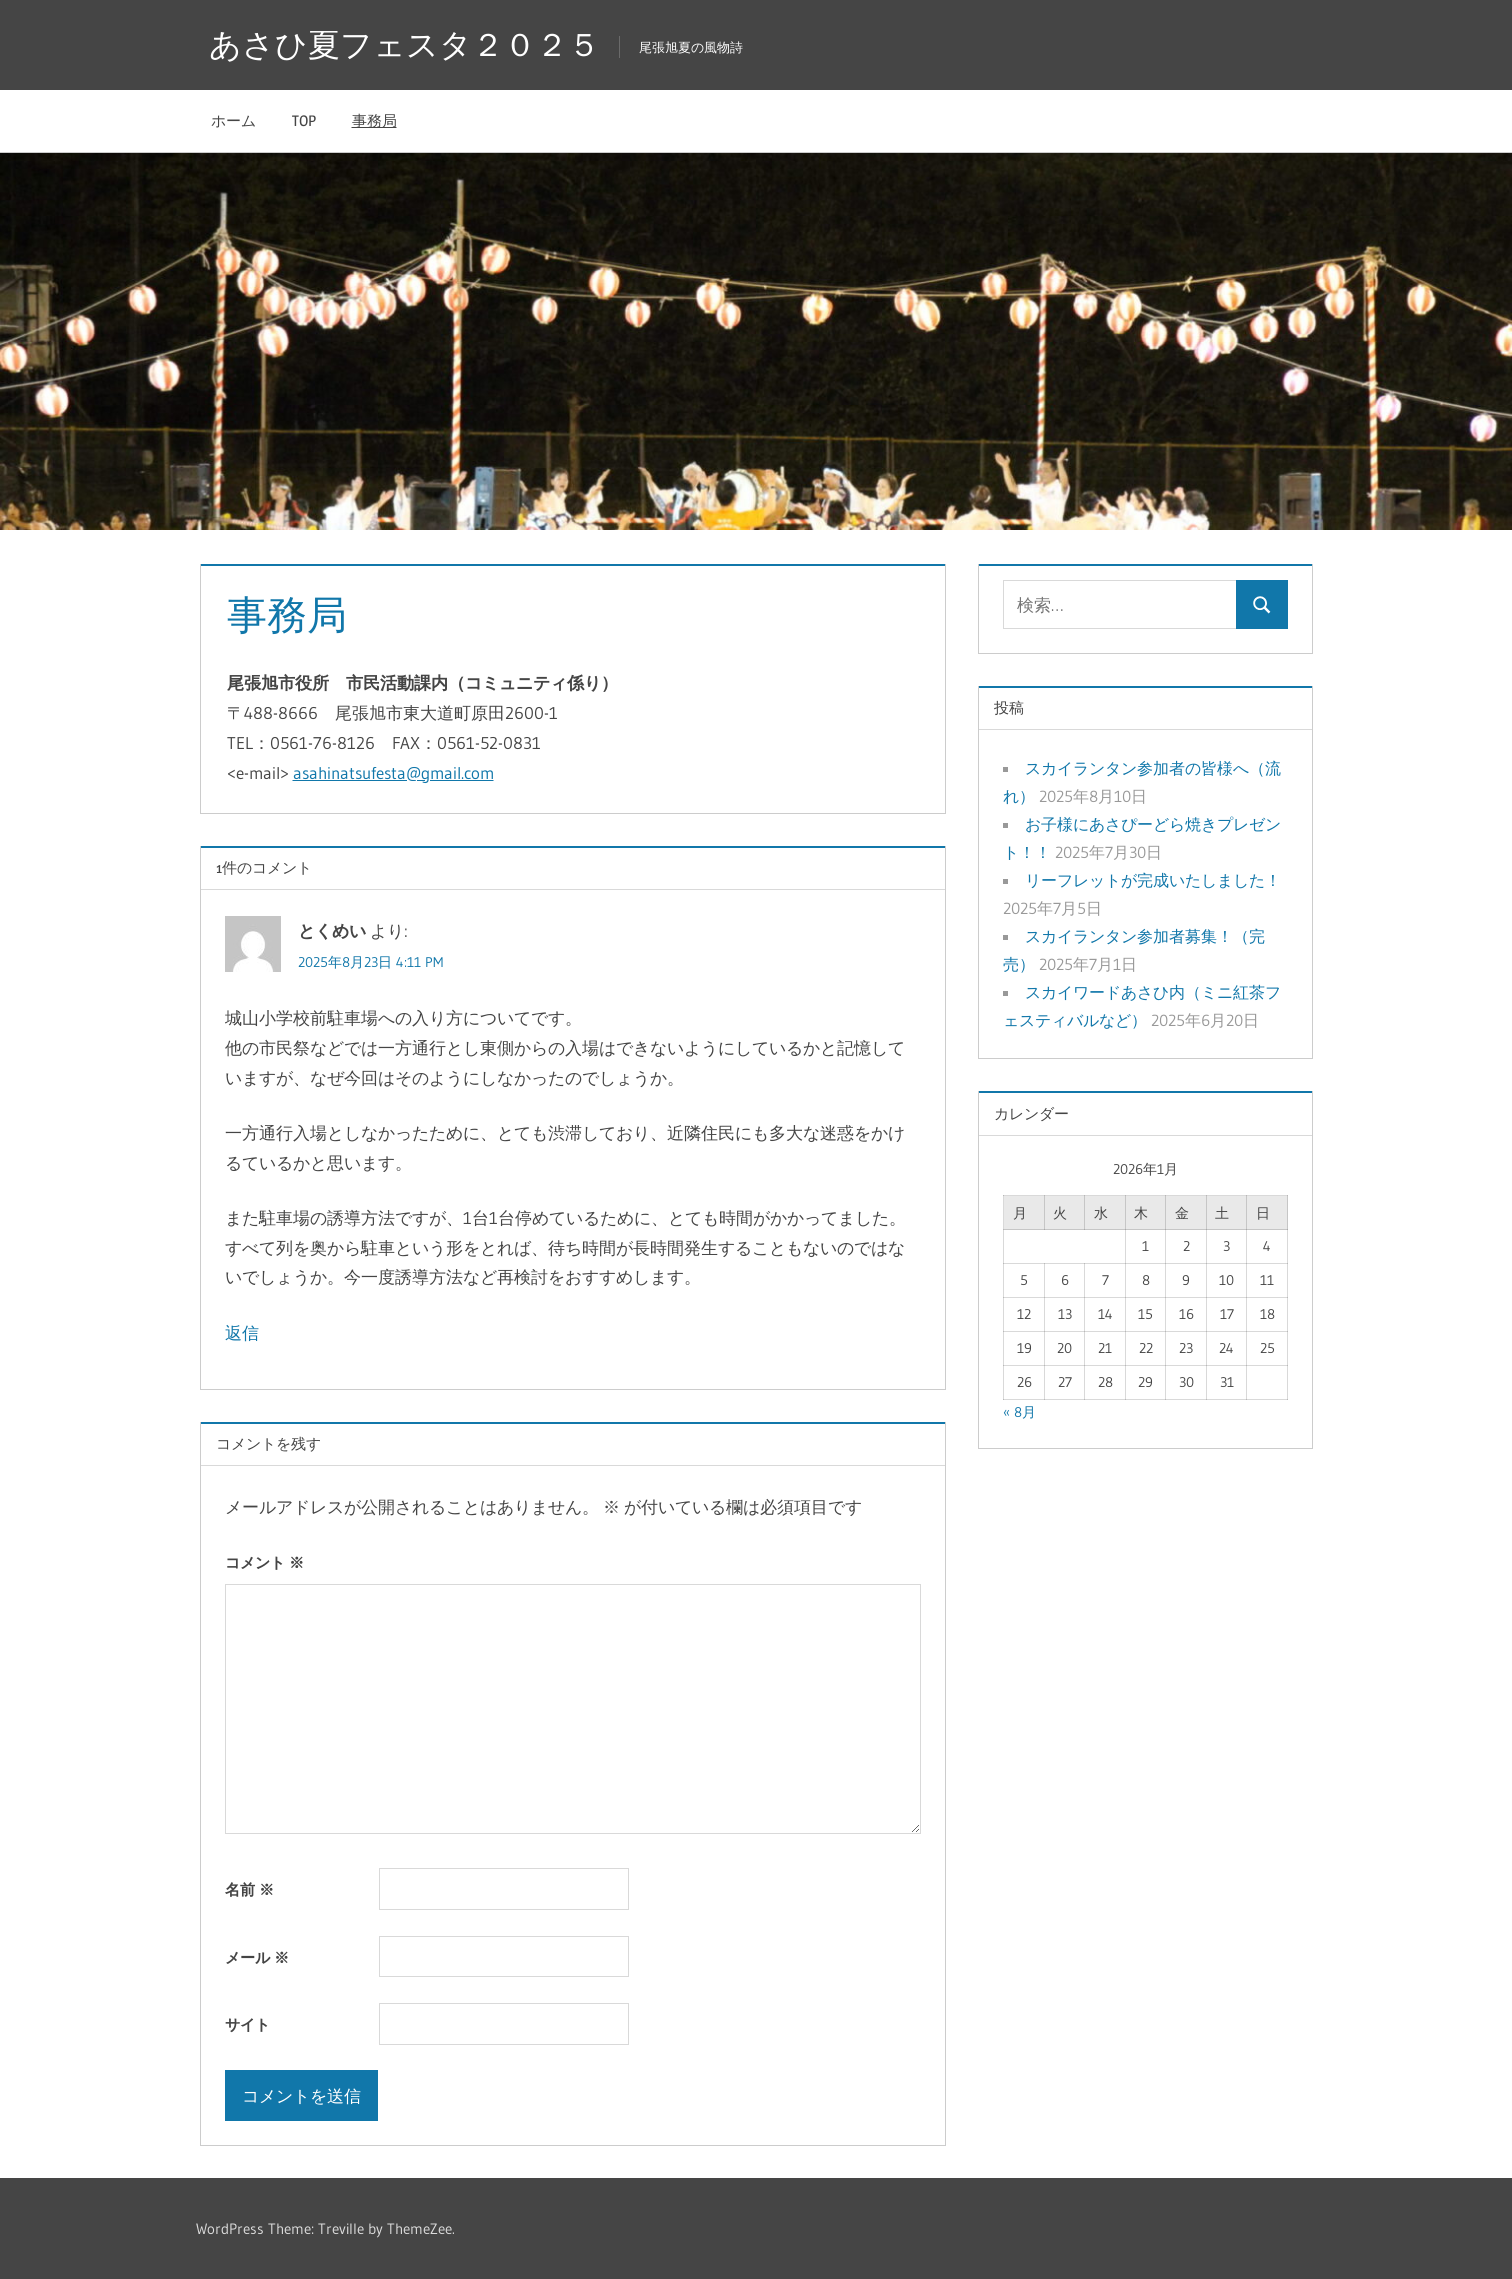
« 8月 (1019, 1412)
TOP (304, 120)
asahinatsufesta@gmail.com (393, 772)
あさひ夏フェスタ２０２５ (404, 44)
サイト (247, 2024)
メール (257, 1957)
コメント (264, 1562)
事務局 (374, 120)
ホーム (233, 120)
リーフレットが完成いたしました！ (1153, 880)
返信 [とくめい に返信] (242, 1332)
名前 (249, 1889)
